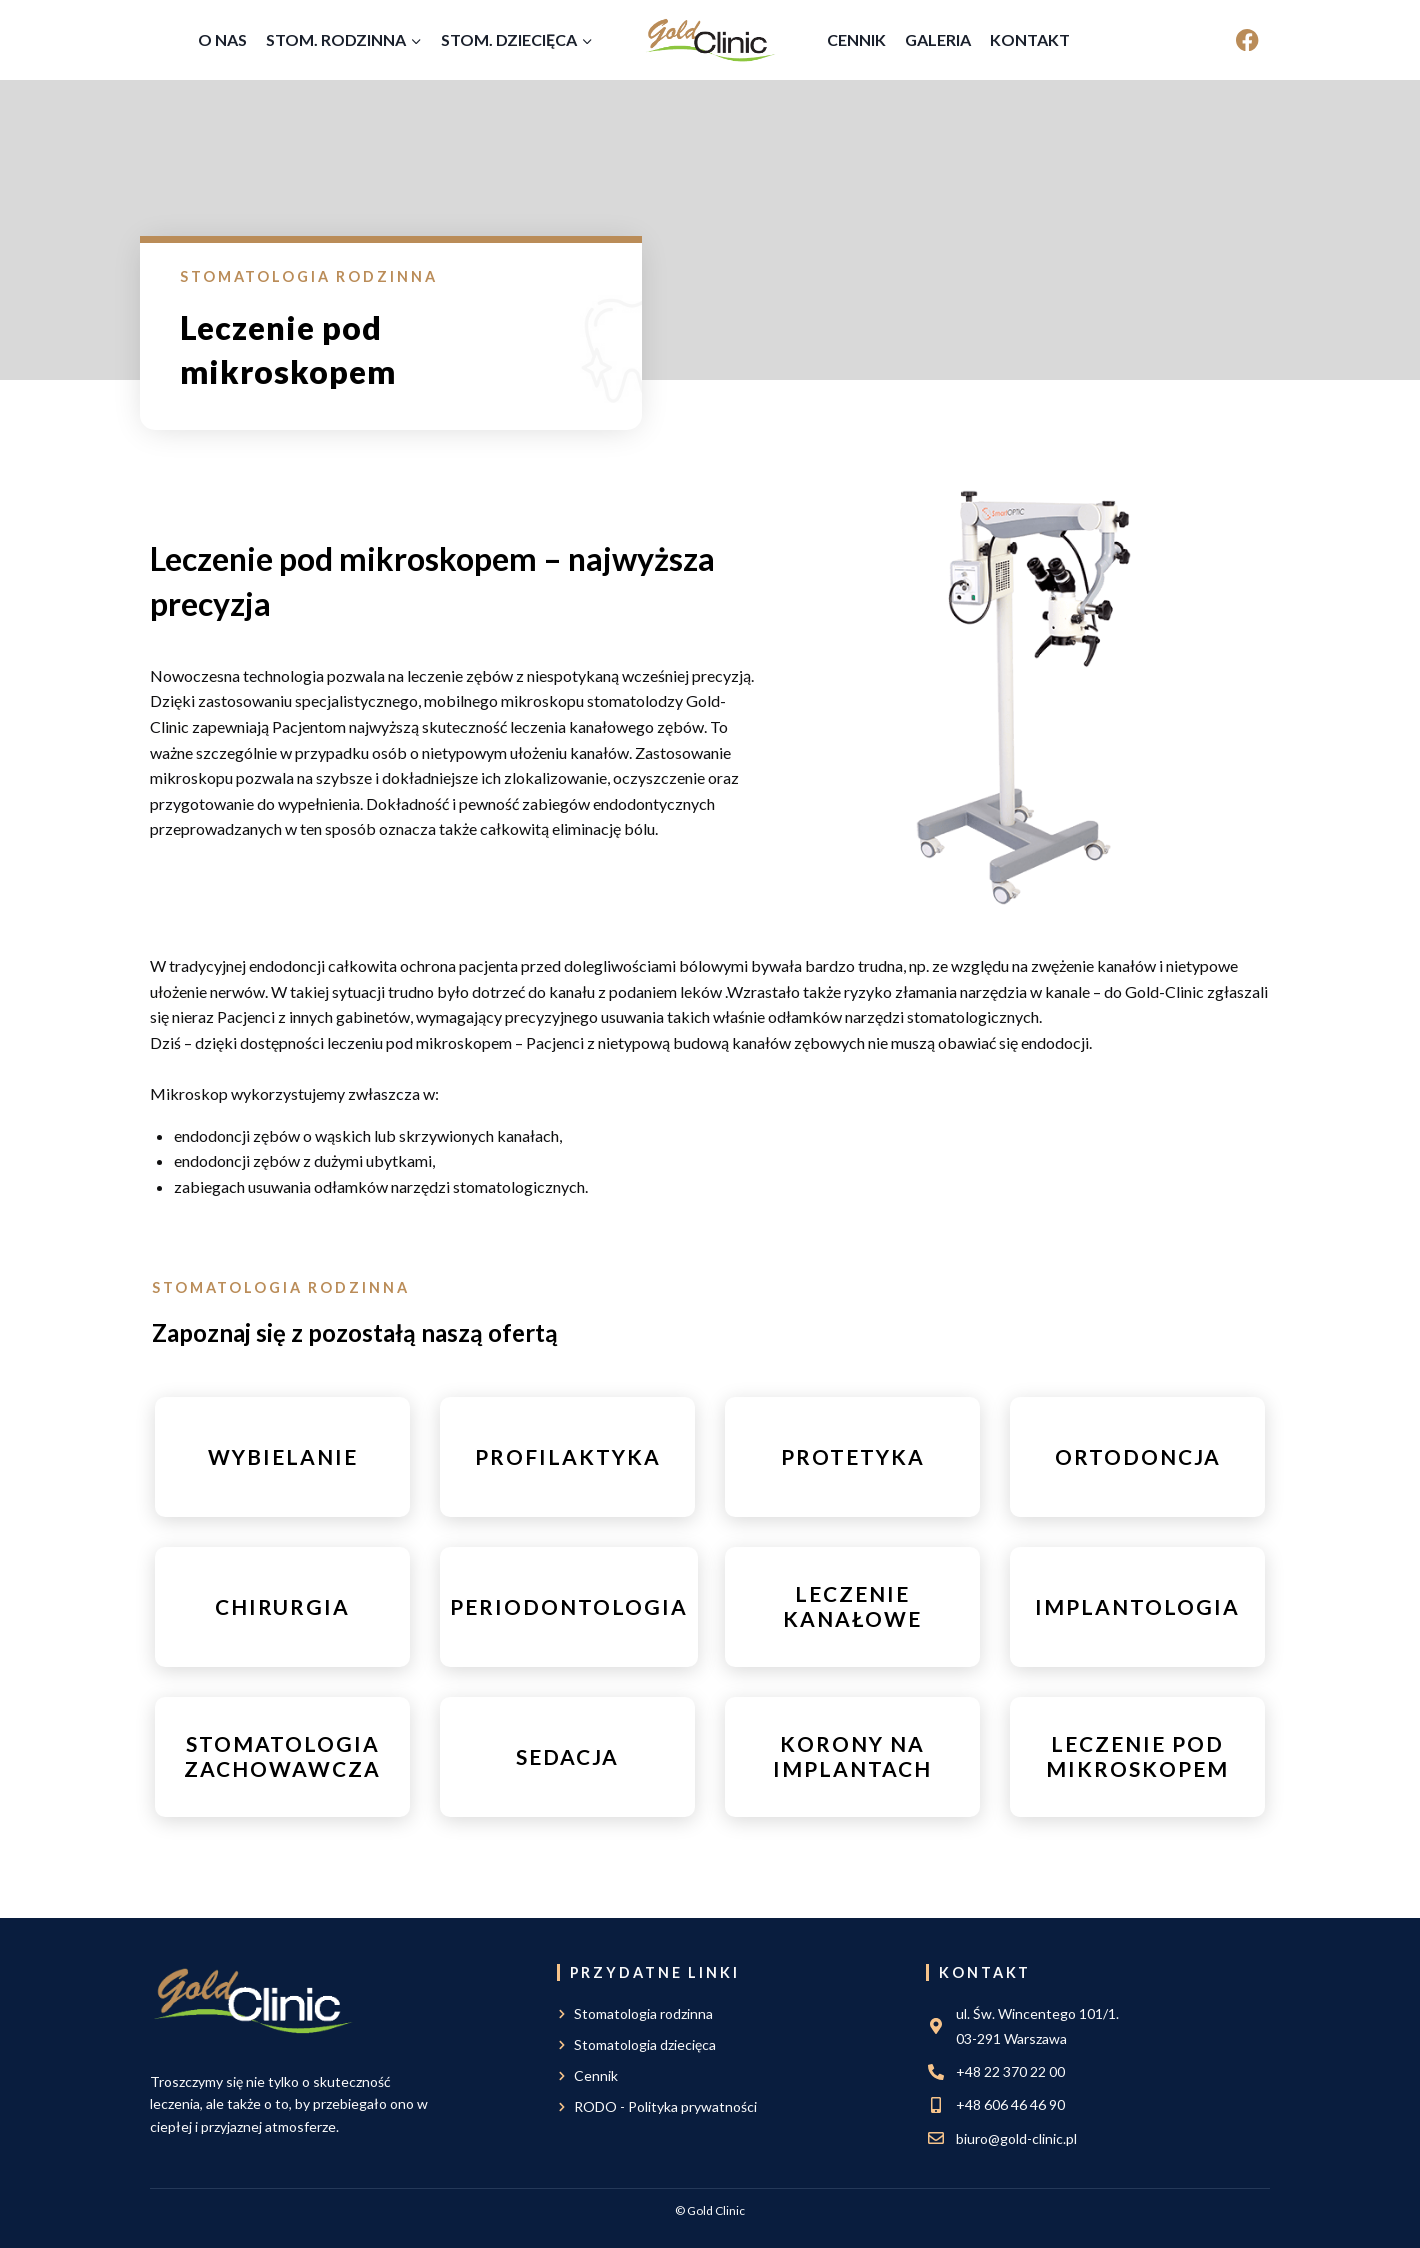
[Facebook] (1247, 40)
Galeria (938, 39)
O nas (222, 39)
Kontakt (1030, 39)
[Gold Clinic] (710, 40)
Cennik (856, 39)
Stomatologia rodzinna (308, 276)
